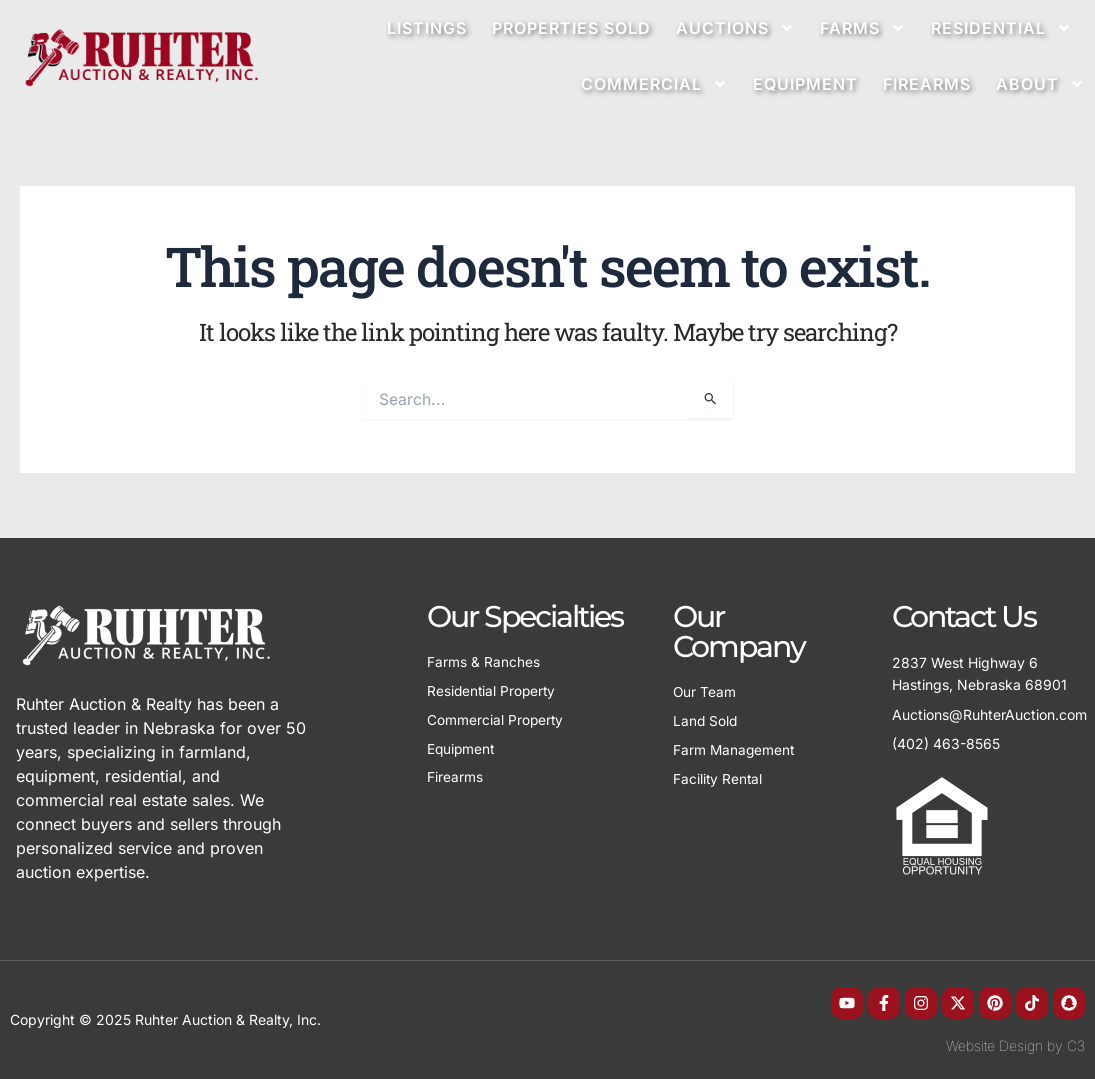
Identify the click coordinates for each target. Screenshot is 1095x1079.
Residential (1001, 28)
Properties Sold (571, 28)
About (1040, 84)
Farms (863, 28)
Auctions (735, 28)
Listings (427, 28)
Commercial (654, 84)
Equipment (805, 84)
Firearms (927, 84)
